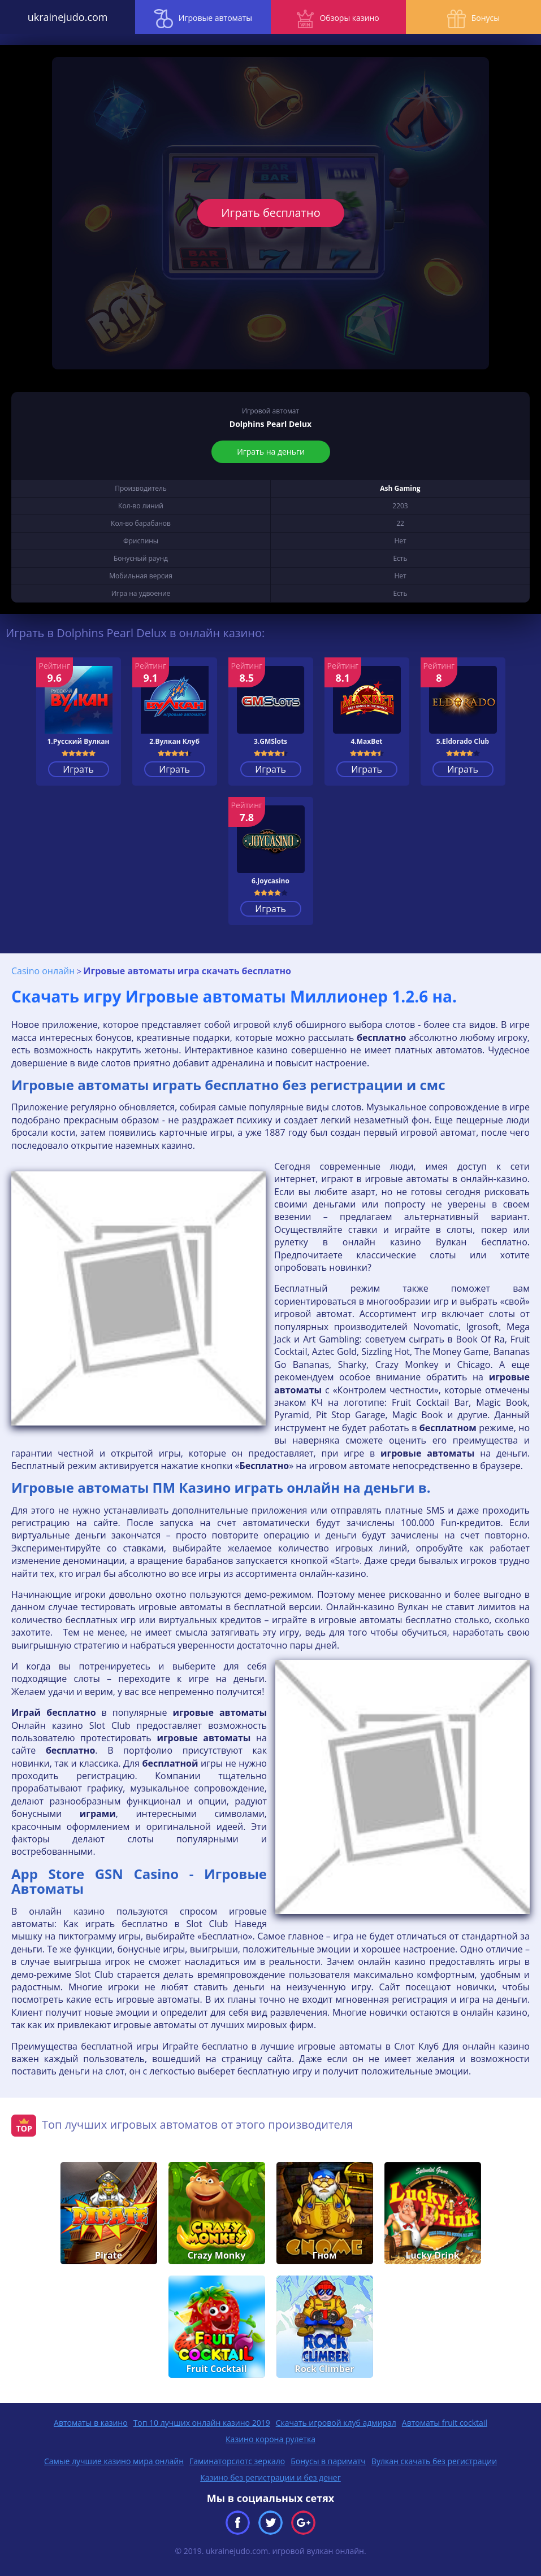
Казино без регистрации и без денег (270, 2477)
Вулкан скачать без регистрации (434, 2461)
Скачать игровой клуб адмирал (336, 2422)
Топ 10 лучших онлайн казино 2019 (201, 2422)
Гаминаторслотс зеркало (237, 2461)
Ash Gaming (400, 488)
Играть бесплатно (270, 212)
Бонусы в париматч (328, 2461)
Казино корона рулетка (270, 2439)
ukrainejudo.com (68, 17)
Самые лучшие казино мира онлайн (114, 2461)
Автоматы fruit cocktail (444, 2422)
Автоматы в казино (91, 2422)
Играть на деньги (271, 451)
